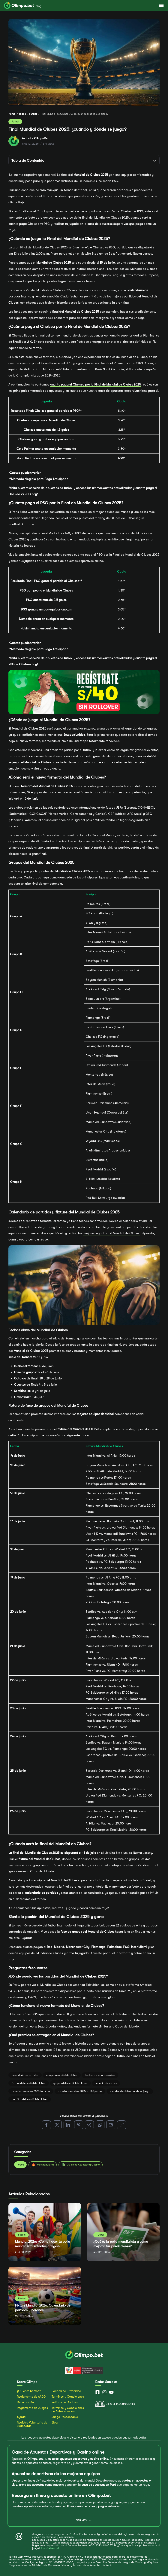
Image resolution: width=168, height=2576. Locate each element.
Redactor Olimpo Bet (35, 138)
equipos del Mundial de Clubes (41, 1953)
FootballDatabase (21, 524)
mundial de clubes (105, 2083)
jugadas (26, 1938)
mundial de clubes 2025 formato (31, 2091)
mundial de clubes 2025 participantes (80, 2091)
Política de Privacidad (66, 2391)
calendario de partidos (25, 2075)
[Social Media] (97, 2392)
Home (11, 113)
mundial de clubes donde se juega (129, 2091)
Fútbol (33, 113)
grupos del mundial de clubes (70, 2083)
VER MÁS (84, 2520)
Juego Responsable (65, 2417)
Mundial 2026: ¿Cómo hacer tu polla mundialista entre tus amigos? (42, 2244)
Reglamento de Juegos (32, 2408)
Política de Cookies (65, 2402)
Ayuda (21, 2417)
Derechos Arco (27, 2402)
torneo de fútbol (75, 190)
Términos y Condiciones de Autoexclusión (68, 2409)
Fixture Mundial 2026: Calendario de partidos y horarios (42, 2308)
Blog (55, 2422)
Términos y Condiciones (68, 2396)
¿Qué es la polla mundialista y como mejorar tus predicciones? (120, 2244)
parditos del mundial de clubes (29, 2099)
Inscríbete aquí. (50, 2548)
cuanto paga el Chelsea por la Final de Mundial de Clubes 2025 (95, 384)
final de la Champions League (100, 275)
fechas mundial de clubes (100, 2075)
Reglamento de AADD (31, 2396)
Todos (22, 113)
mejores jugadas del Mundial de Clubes (111, 1233)
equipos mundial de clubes (61, 2075)
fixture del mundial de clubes (28, 2083)
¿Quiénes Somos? (29, 2391)
